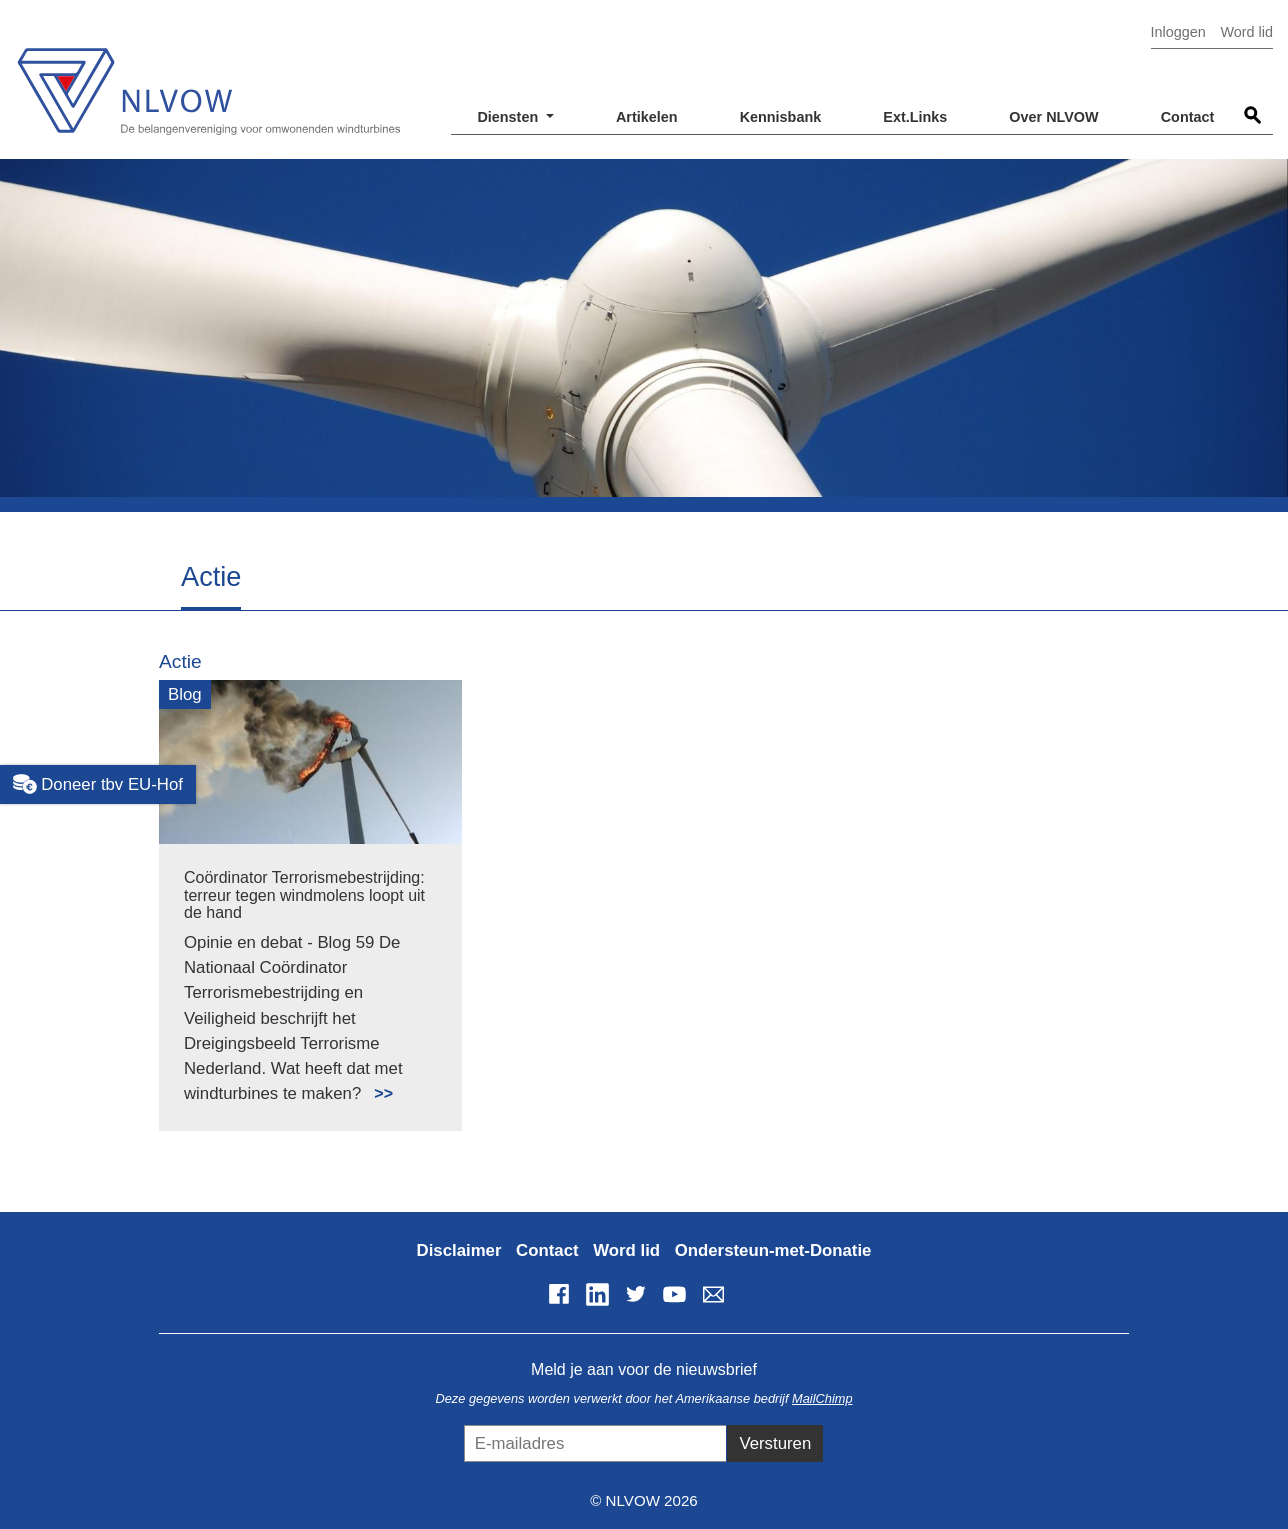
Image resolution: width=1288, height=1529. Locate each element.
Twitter (636, 1294)
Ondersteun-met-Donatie (773, 1250)
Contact (1188, 117)
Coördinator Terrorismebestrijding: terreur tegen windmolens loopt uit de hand (304, 895)
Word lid (1246, 32)
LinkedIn (597, 1294)
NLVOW (208, 77)
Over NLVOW (1053, 117)
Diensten (509, 117)
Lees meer (374, 1082)
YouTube (675, 1294)
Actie (180, 661)
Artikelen (647, 117)
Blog (185, 694)
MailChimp (822, 1398)
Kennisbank (781, 117)
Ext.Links (915, 117)
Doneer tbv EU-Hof (98, 784)
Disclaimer (459, 1250)
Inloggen (1178, 32)
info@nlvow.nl (713, 1294)
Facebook (559, 1294)
